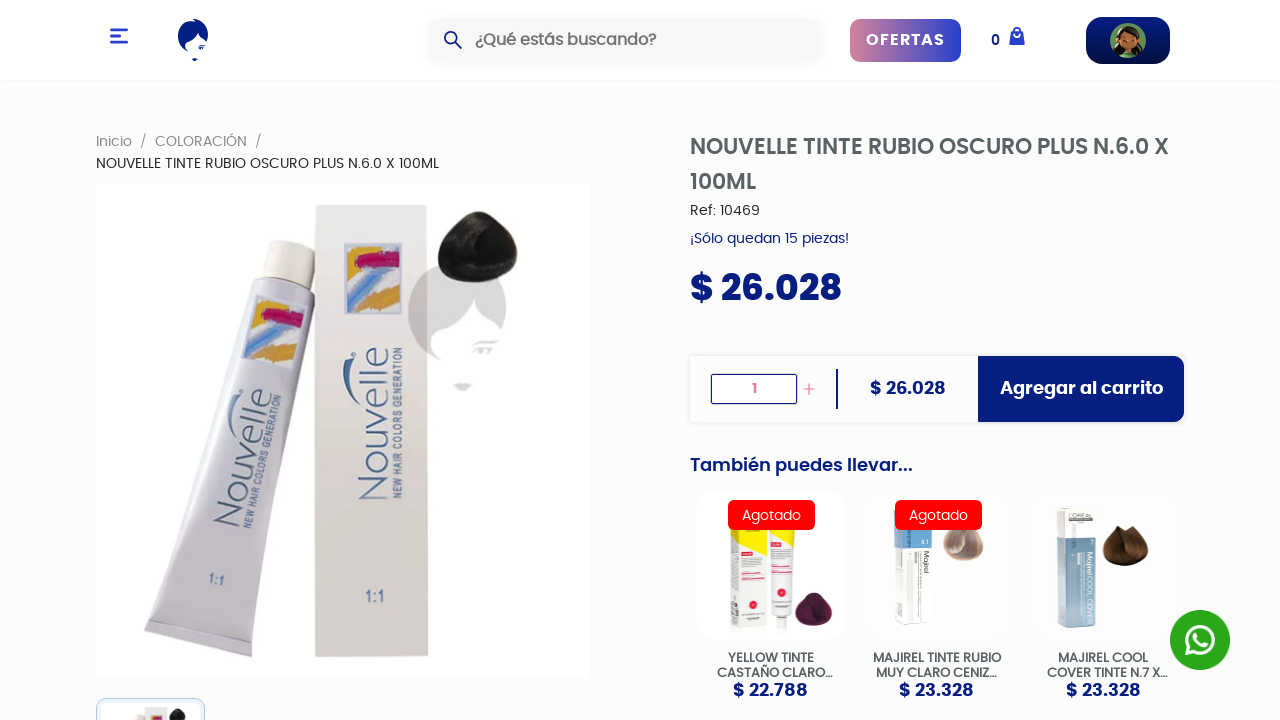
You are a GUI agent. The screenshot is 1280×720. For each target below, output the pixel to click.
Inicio (114, 141)
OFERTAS (905, 40)
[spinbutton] (754, 389)
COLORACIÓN (201, 141)
